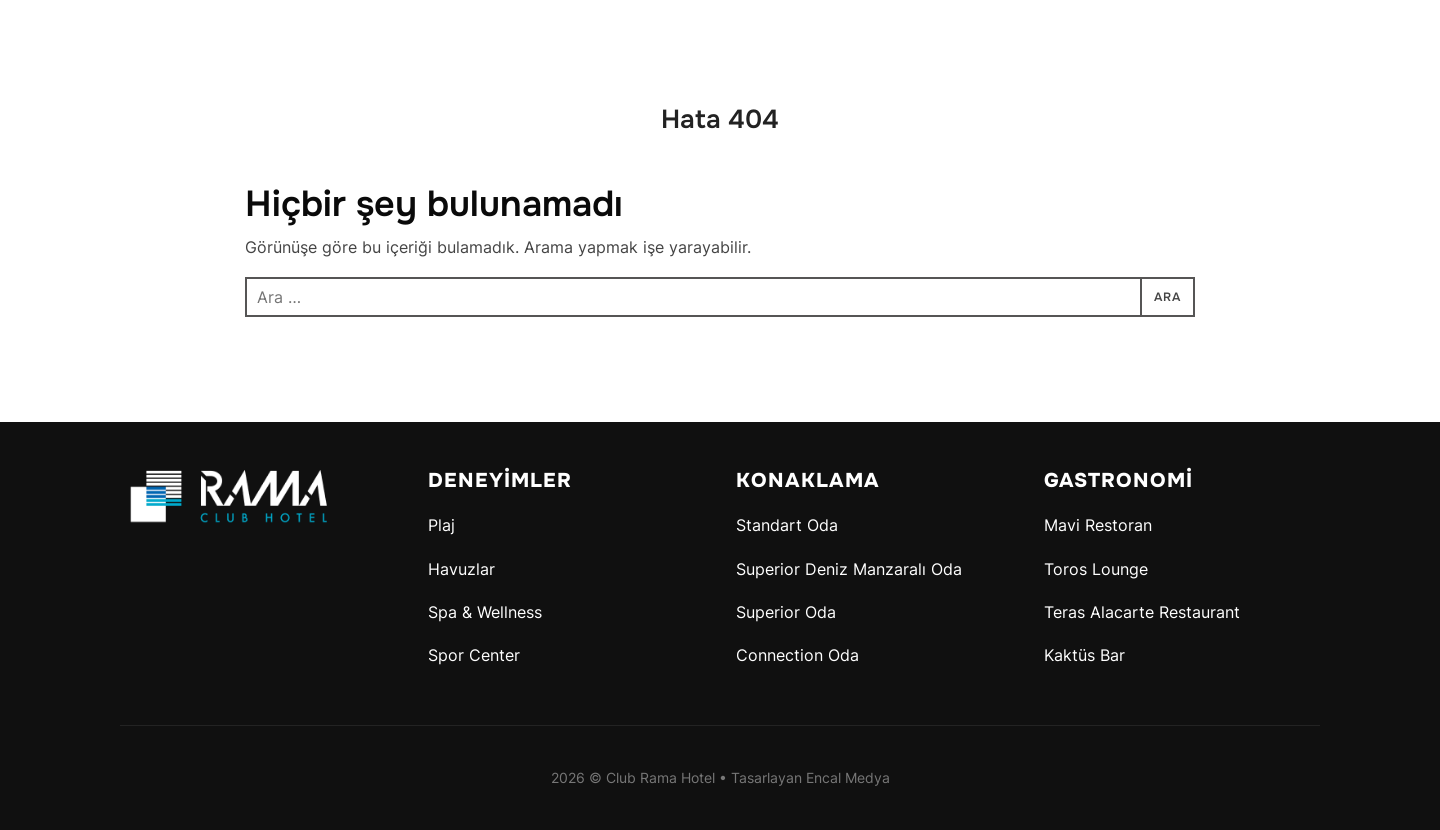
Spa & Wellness (485, 612)
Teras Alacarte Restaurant (1142, 612)
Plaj (441, 525)
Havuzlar (461, 569)
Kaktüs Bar (1084, 655)
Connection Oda (797, 655)
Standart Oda (787, 525)
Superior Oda (786, 612)
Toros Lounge (1096, 569)
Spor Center (474, 655)
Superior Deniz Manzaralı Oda (849, 569)
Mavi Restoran (1098, 525)
